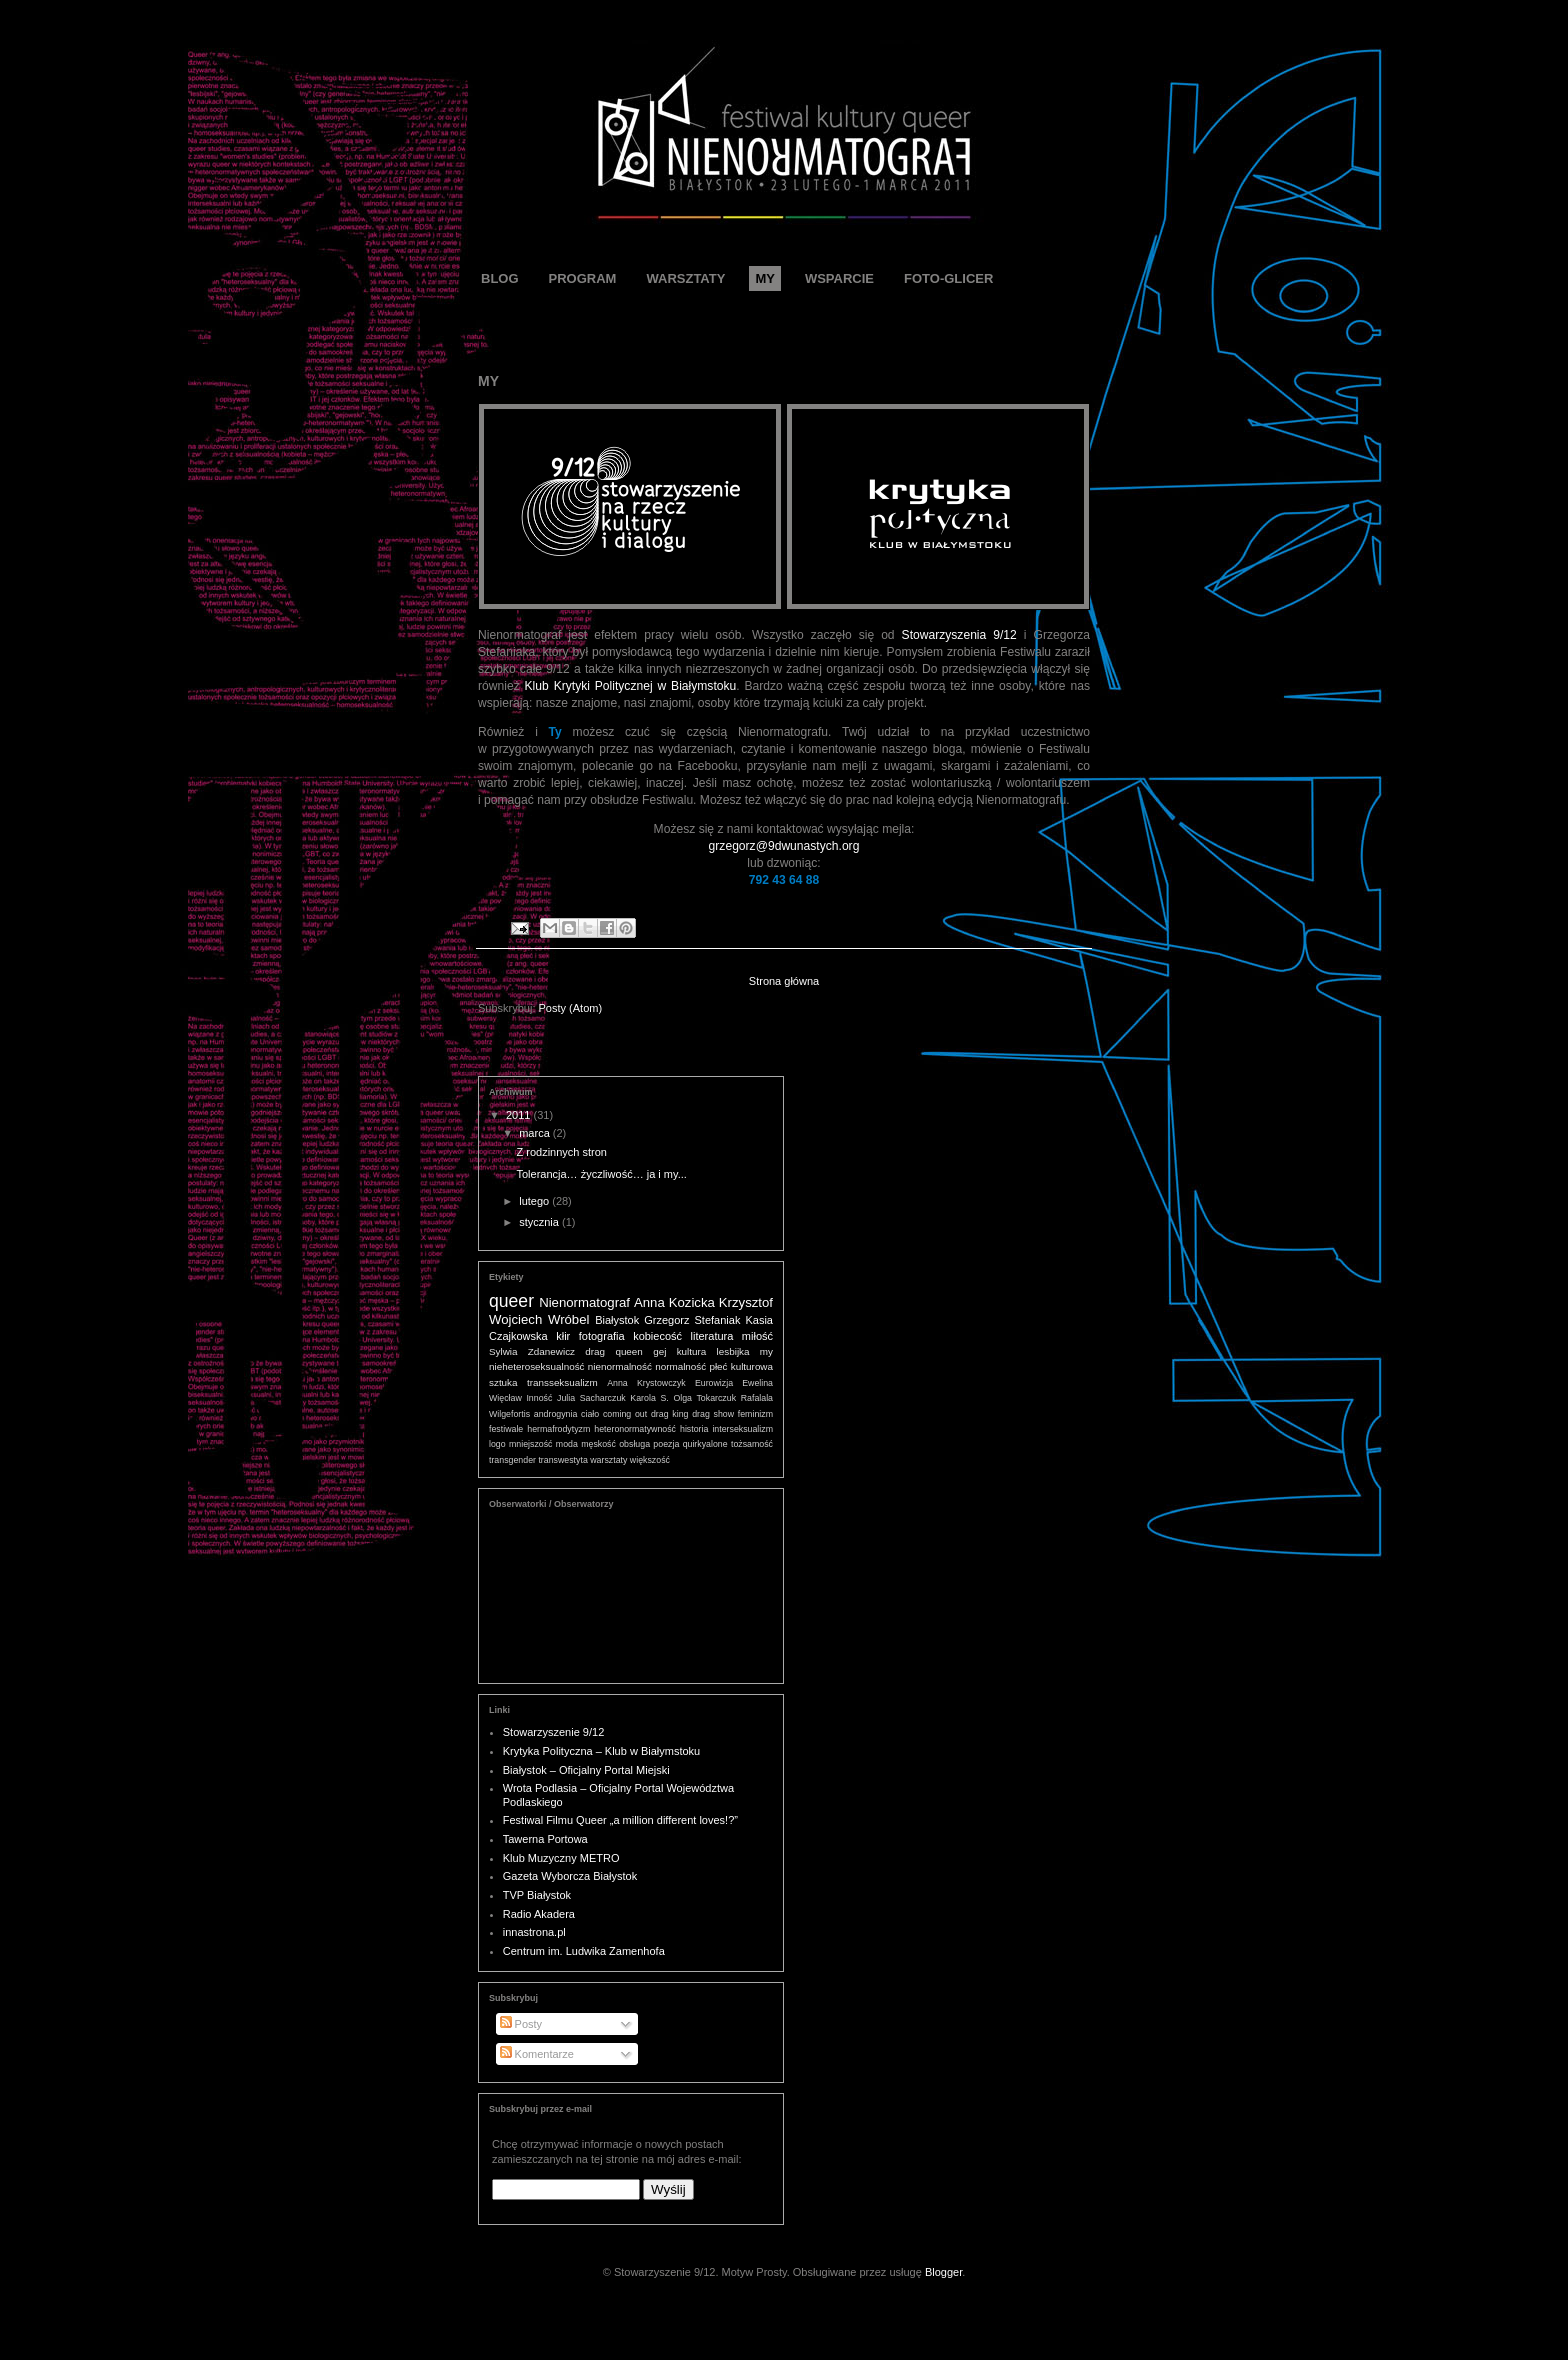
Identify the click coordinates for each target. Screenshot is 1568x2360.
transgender (512, 1460)
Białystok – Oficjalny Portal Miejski (586, 1770)
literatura (712, 1336)
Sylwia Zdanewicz (532, 1351)
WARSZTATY (685, 278)
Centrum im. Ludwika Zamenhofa (584, 1951)
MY (765, 278)
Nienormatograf (584, 1302)
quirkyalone (705, 1444)
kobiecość (657, 1336)
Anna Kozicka (674, 1302)
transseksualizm (562, 1382)
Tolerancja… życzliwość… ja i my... (601, 1174)
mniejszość (531, 1444)
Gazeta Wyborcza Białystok (570, 1876)
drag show (713, 1414)
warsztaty (608, 1460)
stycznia (540, 1222)
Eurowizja (714, 1383)
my (766, 1351)
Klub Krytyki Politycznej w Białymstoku (631, 686)
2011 (520, 1115)
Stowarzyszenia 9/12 (959, 635)
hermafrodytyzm (558, 1429)
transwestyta (562, 1460)
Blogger (943, 2272)
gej (659, 1351)
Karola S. (649, 1398)
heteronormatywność (635, 1429)
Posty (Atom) (571, 1008)
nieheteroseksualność (537, 1366)
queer (511, 1301)
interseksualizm (742, 1429)
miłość (757, 1336)
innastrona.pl (534, 1932)
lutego (535, 1201)
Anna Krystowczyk (646, 1383)
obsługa (634, 1444)
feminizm (755, 1414)
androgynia (556, 1414)
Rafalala (757, 1398)
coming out (625, 1414)
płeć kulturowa (741, 1366)
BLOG (500, 278)
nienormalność (620, 1366)
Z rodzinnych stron (561, 1152)
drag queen (614, 1351)
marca (536, 1133)
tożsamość (752, 1444)
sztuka (503, 1382)
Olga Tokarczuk (704, 1398)
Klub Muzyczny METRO (561, 1858)
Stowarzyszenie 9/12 (554, 1732)
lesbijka (733, 1351)
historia (694, 1429)
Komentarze (537, 2054)
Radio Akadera (539, 1914)
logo (497, 1444)
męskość (598, 1444)
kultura (692, 1351)
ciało (590, 1414)
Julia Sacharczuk (591, 1398)
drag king (669, 1414)
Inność (539, 1398)
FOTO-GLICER (948, 278)
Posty (521, 2024)
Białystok (617, 1320)
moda (567, 1444)
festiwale (506, 1429)
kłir (563, 1336)
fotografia (602, 1336)
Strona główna (784, 981)
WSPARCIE (839, 278)
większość (650, 1460)
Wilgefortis (509, 1414)
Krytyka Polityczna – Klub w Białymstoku (601, 1751)
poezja (666, 1444)
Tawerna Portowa (545, 1839)
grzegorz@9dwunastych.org (784, 846)
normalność (680, 1366)
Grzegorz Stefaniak (692, 1320)
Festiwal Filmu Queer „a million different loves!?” (620, 1820)
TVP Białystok (537, 1895)
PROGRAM (583, 278)
